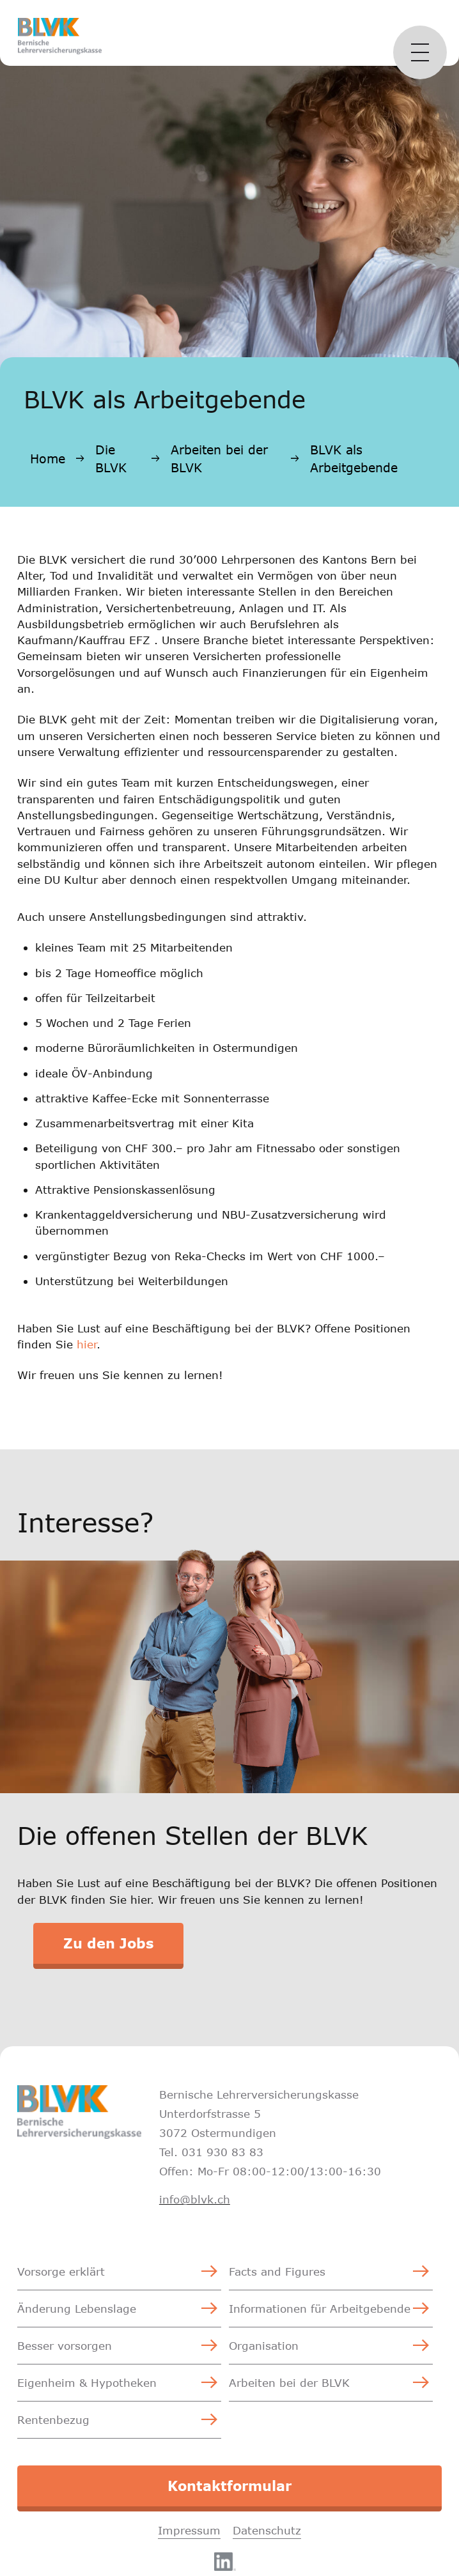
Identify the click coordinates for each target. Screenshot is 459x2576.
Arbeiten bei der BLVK (219, 458)
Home (47, 458)
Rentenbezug (53, 2419)
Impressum (189, 2530)
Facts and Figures (277, 2271)
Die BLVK (111, 458)
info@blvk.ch (194, 2199)
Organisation (264, 2345)
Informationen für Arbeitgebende (319, 2308)
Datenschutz (267, 2530)
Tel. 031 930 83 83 (211, 2152)
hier (87, 1344)
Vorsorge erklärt (61, 2271)
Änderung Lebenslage (76, 2308)
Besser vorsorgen (64, 2345)
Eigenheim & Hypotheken (87, 2382)
